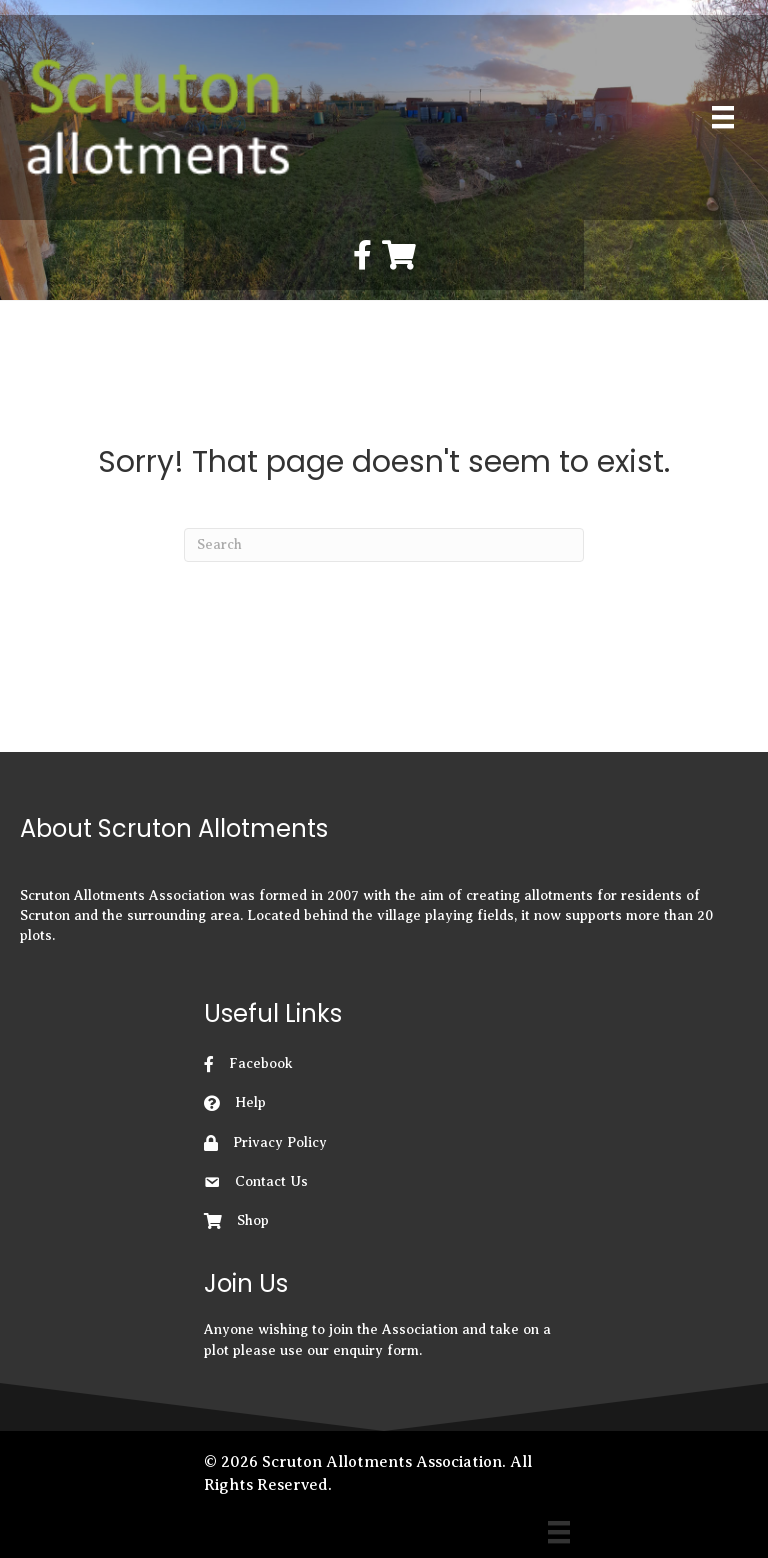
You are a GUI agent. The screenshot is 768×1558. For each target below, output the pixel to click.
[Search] (384, 545)
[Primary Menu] (723, 117)
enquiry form (376, 1350)
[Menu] (559, 1532)
